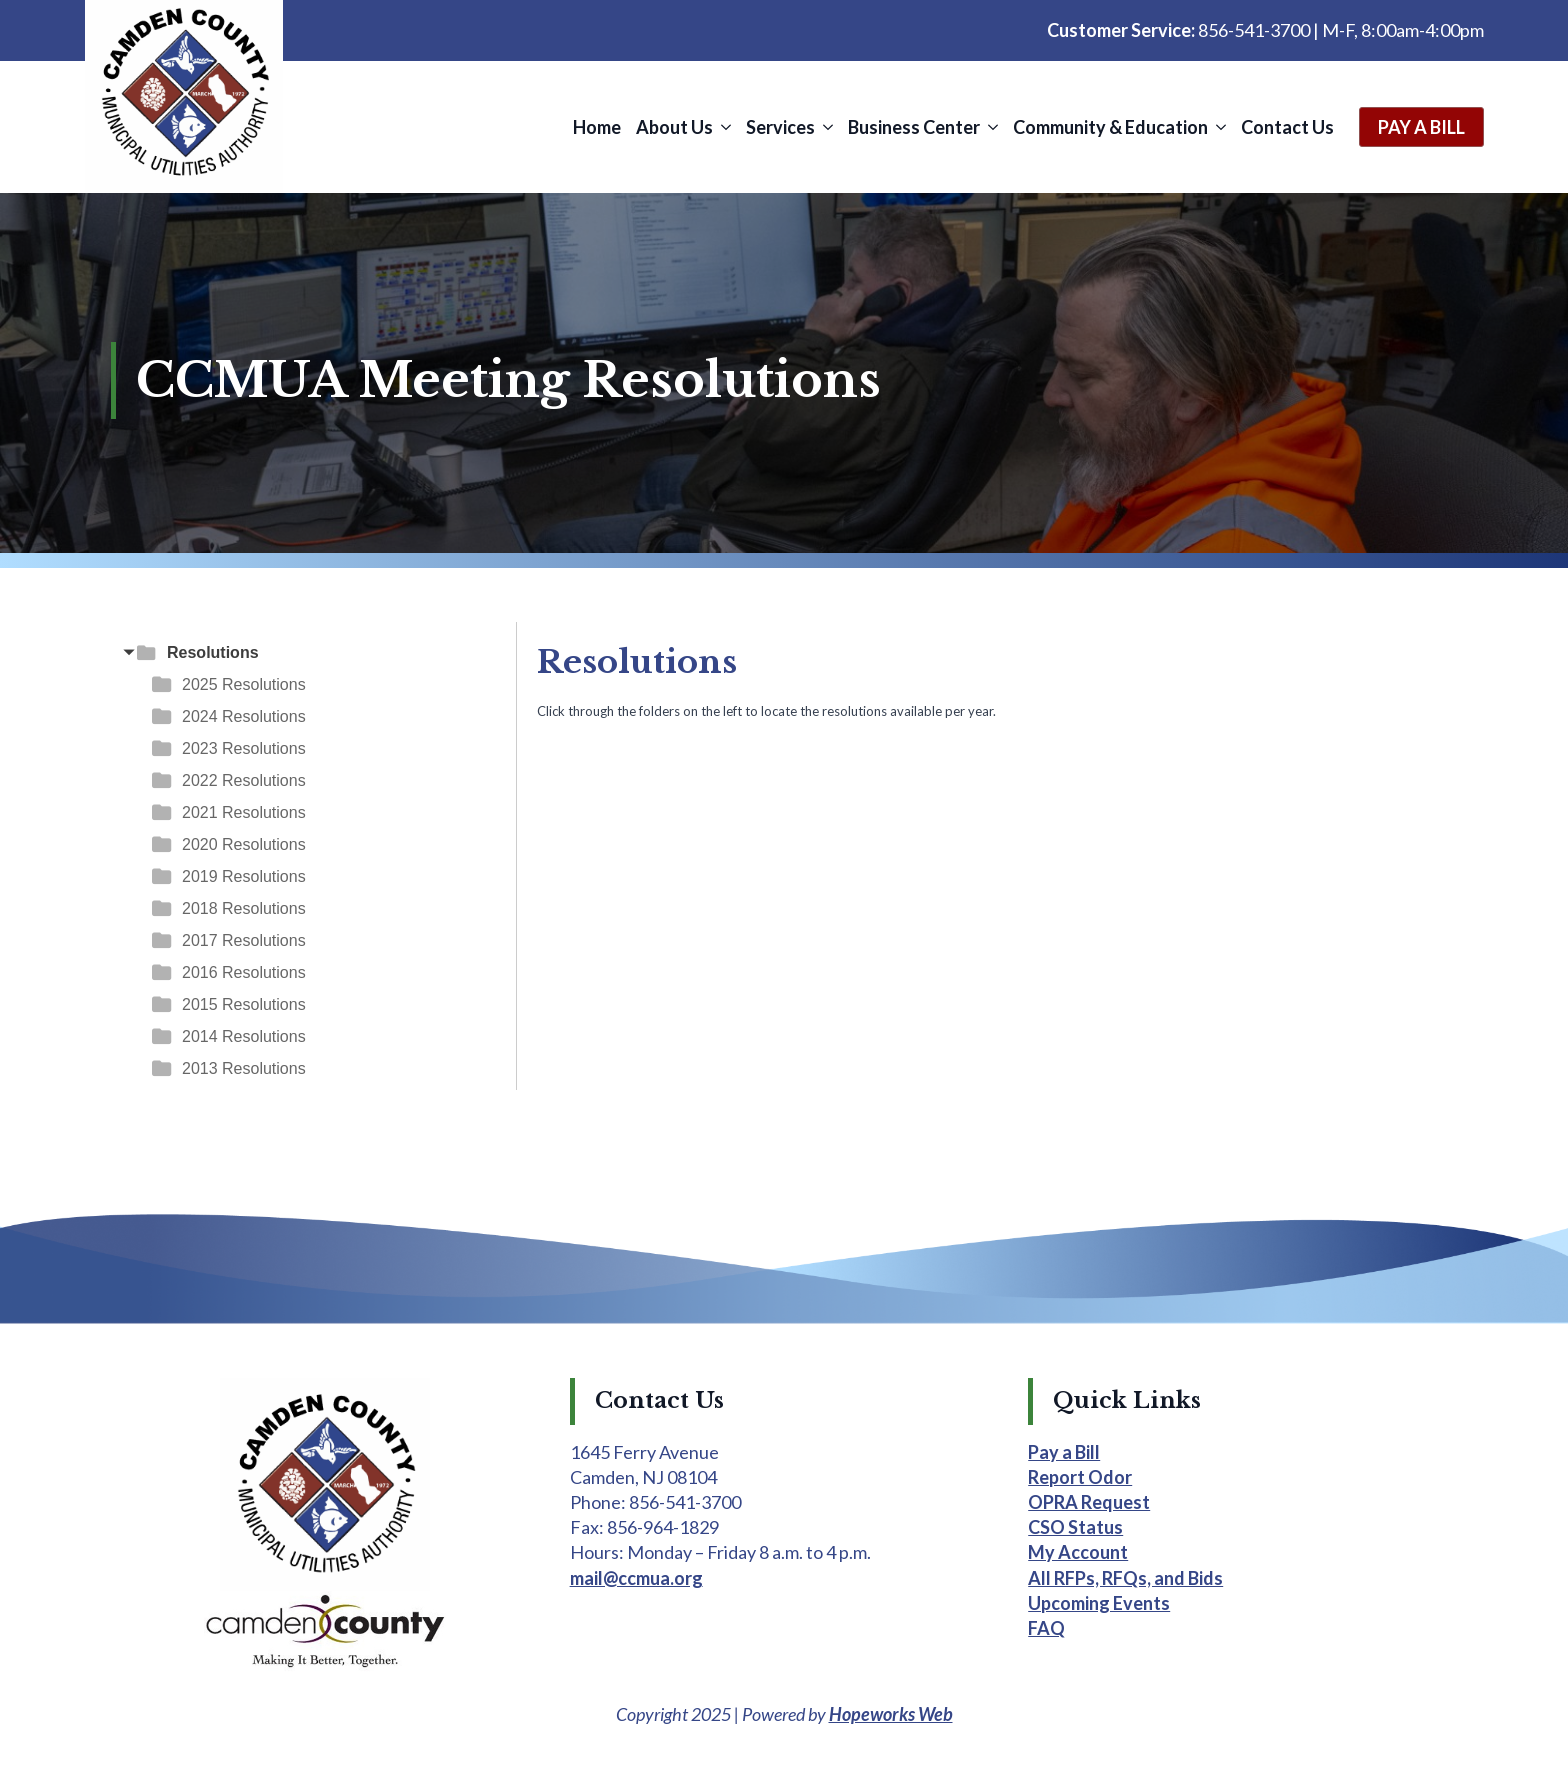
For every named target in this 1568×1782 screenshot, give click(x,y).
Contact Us (1287, 127)
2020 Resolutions (244, 844)
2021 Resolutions (244, 812)
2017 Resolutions (244, 940)
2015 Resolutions (244, 1004)
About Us (674, 127)
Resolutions (213, 652)
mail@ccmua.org (636, 1578)
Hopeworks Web (891, 1714)
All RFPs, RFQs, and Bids (1125, 1578)
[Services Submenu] (826, 127)
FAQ (1046, 1628)
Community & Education (1110, 127)
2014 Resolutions (244, 1036)
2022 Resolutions (244, 780)
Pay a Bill (1064, 1452)
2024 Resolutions (244, 716)
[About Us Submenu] (724, 127)
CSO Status (1075, 1527)
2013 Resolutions (244, 1068)
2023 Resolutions (244, 748)
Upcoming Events (1099, 1603)
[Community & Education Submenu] (1219, 127)
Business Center (914, 127)
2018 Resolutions (244, 908)
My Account (1078, 1552)
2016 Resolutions (244, 972)
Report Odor (1080, 1477)
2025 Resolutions (244, 684)
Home (597, 127)
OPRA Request (1089, 1502)
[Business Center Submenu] (991, 127)
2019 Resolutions (244, 876)
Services (780, 127)
